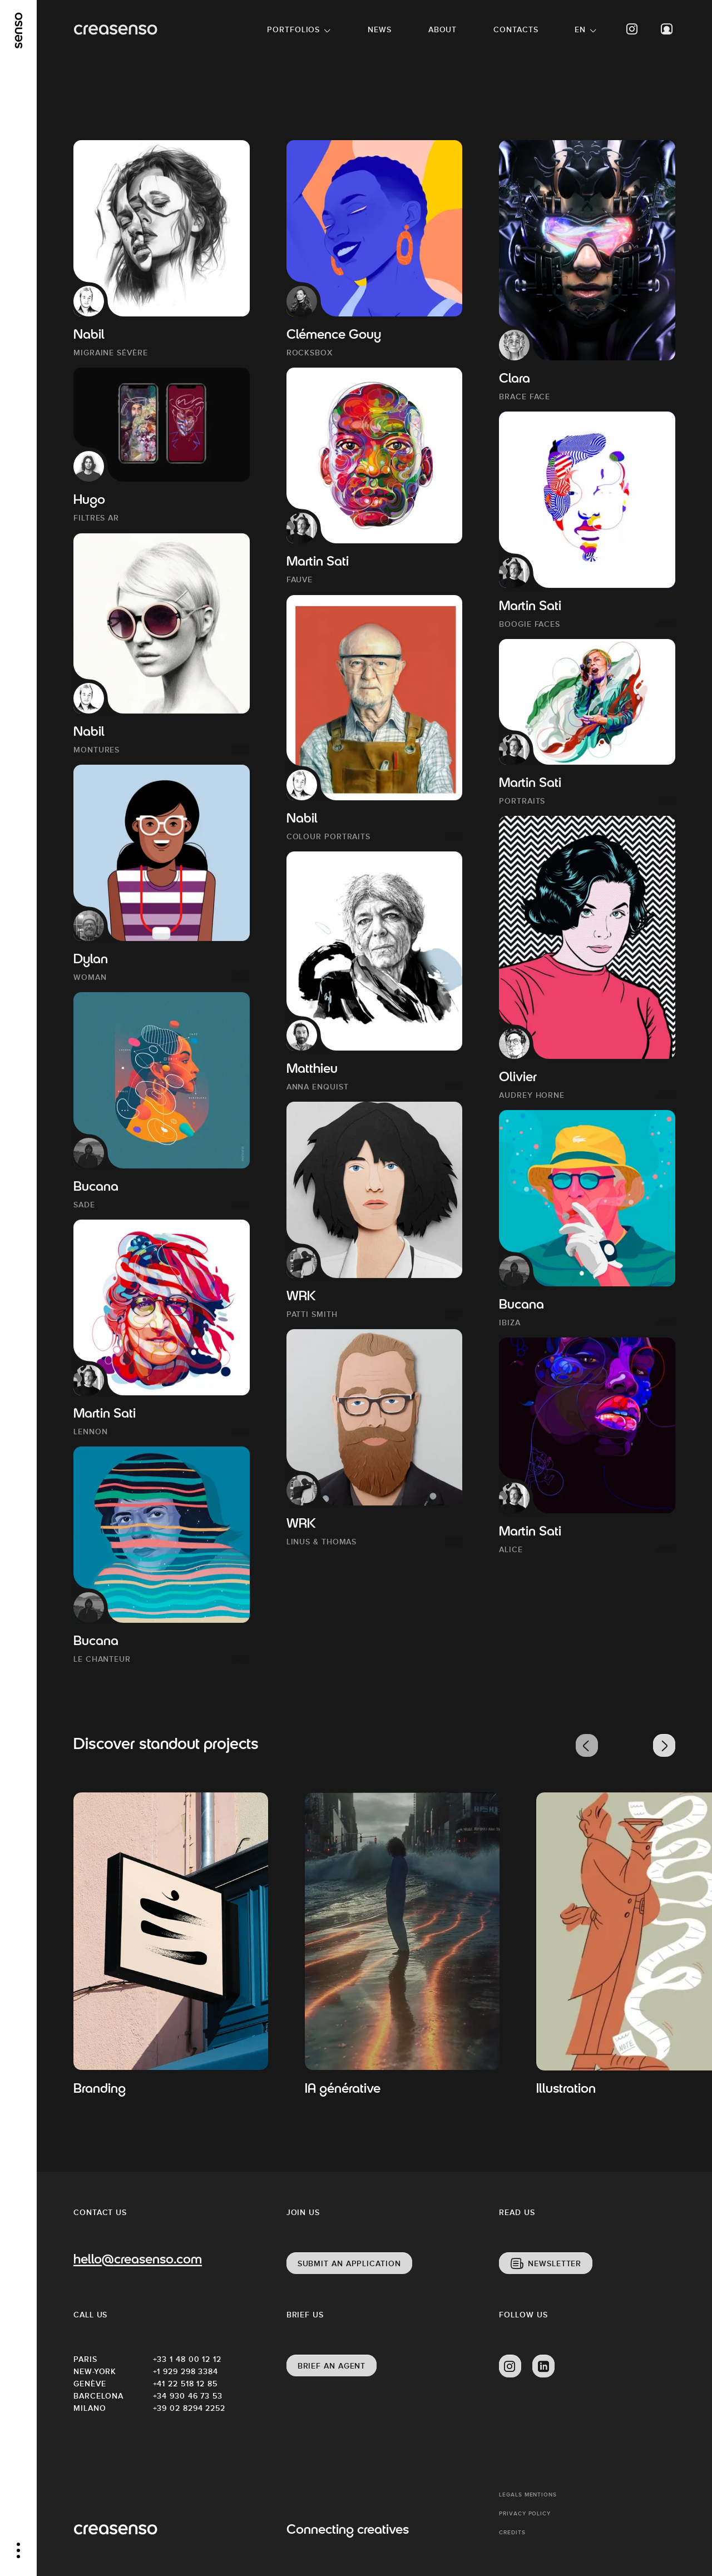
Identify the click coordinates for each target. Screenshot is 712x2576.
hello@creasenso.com (137, 2260)
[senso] (18, 30)
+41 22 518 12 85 (185, 2383)
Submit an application (349, 2263)
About (442, 29)
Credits (512, 2532)
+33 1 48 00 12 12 (187, 2359)
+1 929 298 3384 (186, 2371)
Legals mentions (528, 2494)
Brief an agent (332, 2365)
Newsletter (554, 2263)
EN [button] (580, 29)
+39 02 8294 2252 (189, 2408)
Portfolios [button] (293, 29)
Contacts (515, 29)
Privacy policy (525, 2513)
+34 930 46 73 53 (187, 2396)
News (380, 29)
